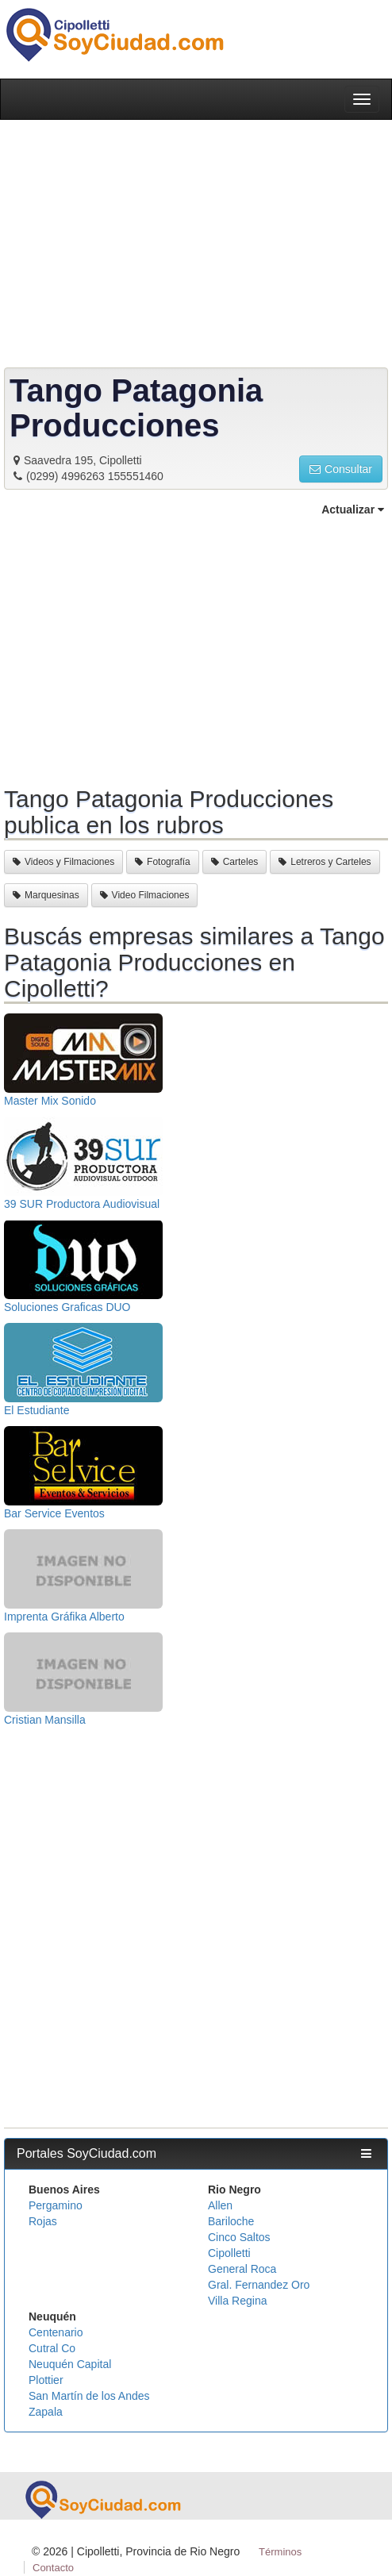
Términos (280, 2552)
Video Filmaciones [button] (145, 895)
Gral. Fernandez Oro (258, 2284)
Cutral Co (52, 2348)
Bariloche (231, 2221)
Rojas (43, 2221)
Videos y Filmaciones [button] (63, 861)
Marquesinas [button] (46, 895)
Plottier (46, 2380)
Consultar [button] (340, 469)
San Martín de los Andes (89, 2396)
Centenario (56, 2332)
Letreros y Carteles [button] (325, 861)
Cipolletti (229, 2253)
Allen (220, 2205)
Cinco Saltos (239, 2237)
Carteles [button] (235, 861)
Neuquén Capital (70, 2364)
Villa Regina (237, 2300)
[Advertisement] (196, 648)
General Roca (242, 2269)
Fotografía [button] (162, 861)
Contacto (53, 2568)
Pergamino (56, 2205)
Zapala (46, 2411)
